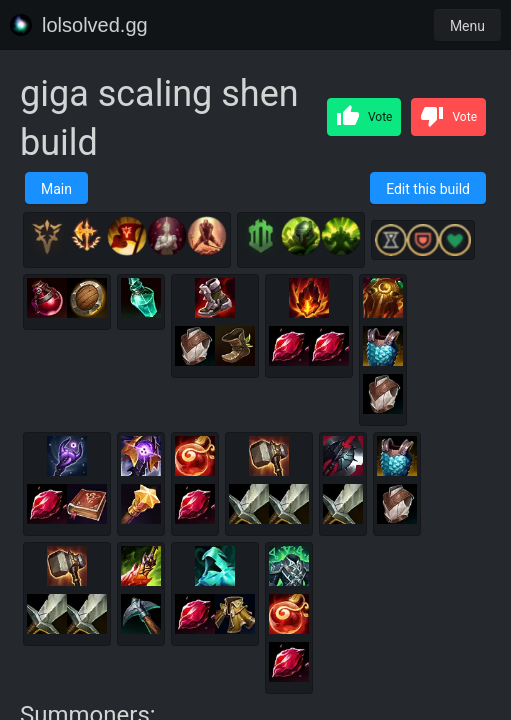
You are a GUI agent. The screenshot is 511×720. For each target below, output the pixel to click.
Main (56, 189)
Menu (467, 26)
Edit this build (428, 189)
